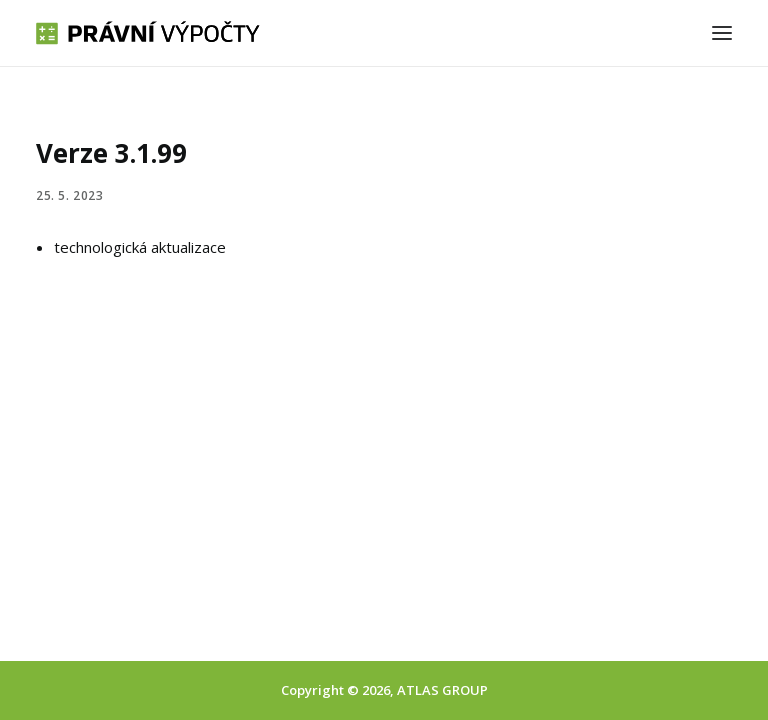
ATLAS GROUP (442, 690)
